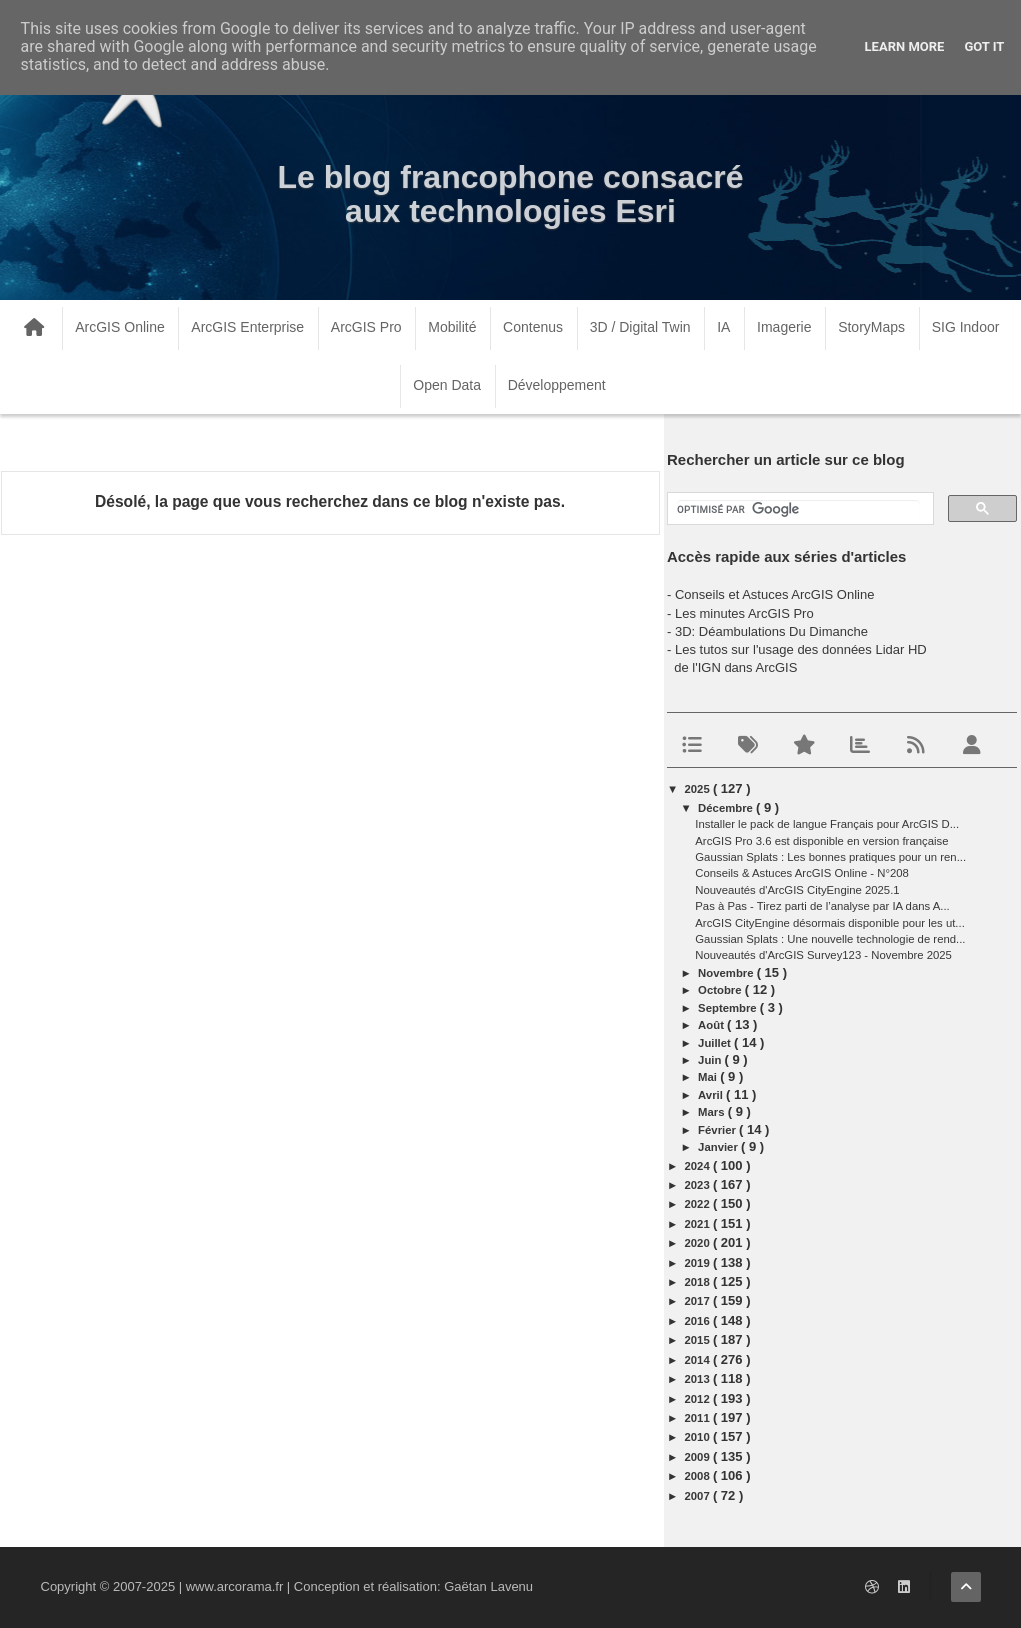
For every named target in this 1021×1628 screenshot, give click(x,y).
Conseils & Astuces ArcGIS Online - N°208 (802, 873)
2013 (699, 1379)
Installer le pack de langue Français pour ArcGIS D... (827, 824)
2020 (699, 1243)
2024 (699, 1166)
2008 (699, 1476)
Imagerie (784, 327)
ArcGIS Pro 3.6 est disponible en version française (821, 841)
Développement (557, 385)
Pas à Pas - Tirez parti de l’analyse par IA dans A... (822, 906)
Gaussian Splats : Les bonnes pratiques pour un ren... (830, 857)
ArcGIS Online (119, 327)
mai (709, 1077)
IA (723, 327)
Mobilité (452, 327)
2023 (699, 1185)
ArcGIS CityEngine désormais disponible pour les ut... (830, 923)
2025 (699, 789)
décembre (727, 808)
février (718, 1130)
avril (712, 1095)
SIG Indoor (966, 327)
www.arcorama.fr (235, 1586)
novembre (727, 973)
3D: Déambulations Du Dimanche (771, 631)
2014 (699, 1360)
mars (713, 1112)
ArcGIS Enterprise (247, 327)
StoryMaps (871, 327)
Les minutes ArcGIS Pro (744, 613)
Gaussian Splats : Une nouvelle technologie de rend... (830, 939)
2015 (699, 1340)
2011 (699, 1418)
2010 (699, 1437)
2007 (699, 1496)
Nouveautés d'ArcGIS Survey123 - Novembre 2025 (823, 955)
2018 (699, 1282)
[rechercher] (798, 510)
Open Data (447, 385)
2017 (699, 1301)
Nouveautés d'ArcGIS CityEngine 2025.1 (797, 890)
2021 (699, 1224)
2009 (699, 1457)
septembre (729, 1008)
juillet (716, 1043)
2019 (699, 1263)
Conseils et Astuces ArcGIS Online (774, 594)
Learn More (905, 46)
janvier (719, 1147)
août (712, 1025)
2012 (699, 1399)
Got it (984, 46)
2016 (699, 1321)
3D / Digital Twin (640, 327)
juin (711, 1060)
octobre (721, 990)
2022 (699, 1204)
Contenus (533, 327)
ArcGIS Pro (366, 327)
